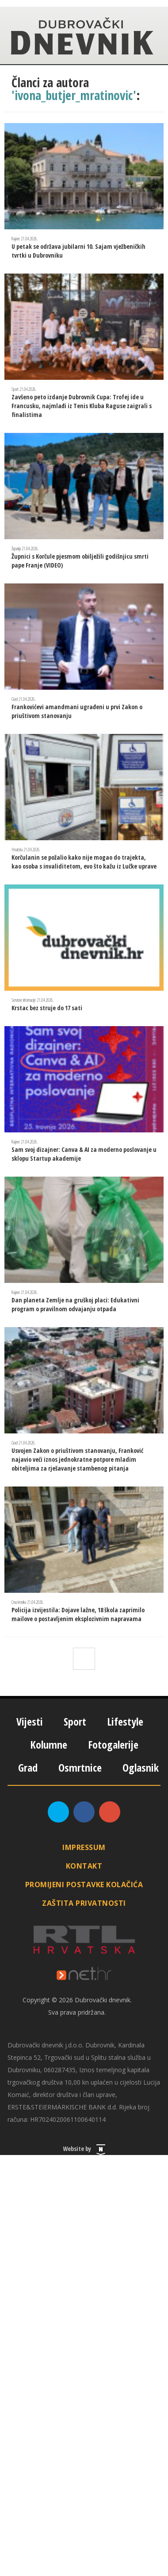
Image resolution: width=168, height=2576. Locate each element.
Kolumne (48, 1744)
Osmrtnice (80, 1767)
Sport (75, 1721)
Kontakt (84, 1866)
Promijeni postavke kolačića (84, 1884)
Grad (28, 1767)
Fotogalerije (113, 1744)
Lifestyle (125, 1721)
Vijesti (29, 1721)
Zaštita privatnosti (84, 1903)
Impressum (84, 1847)
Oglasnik (140, 1767)
